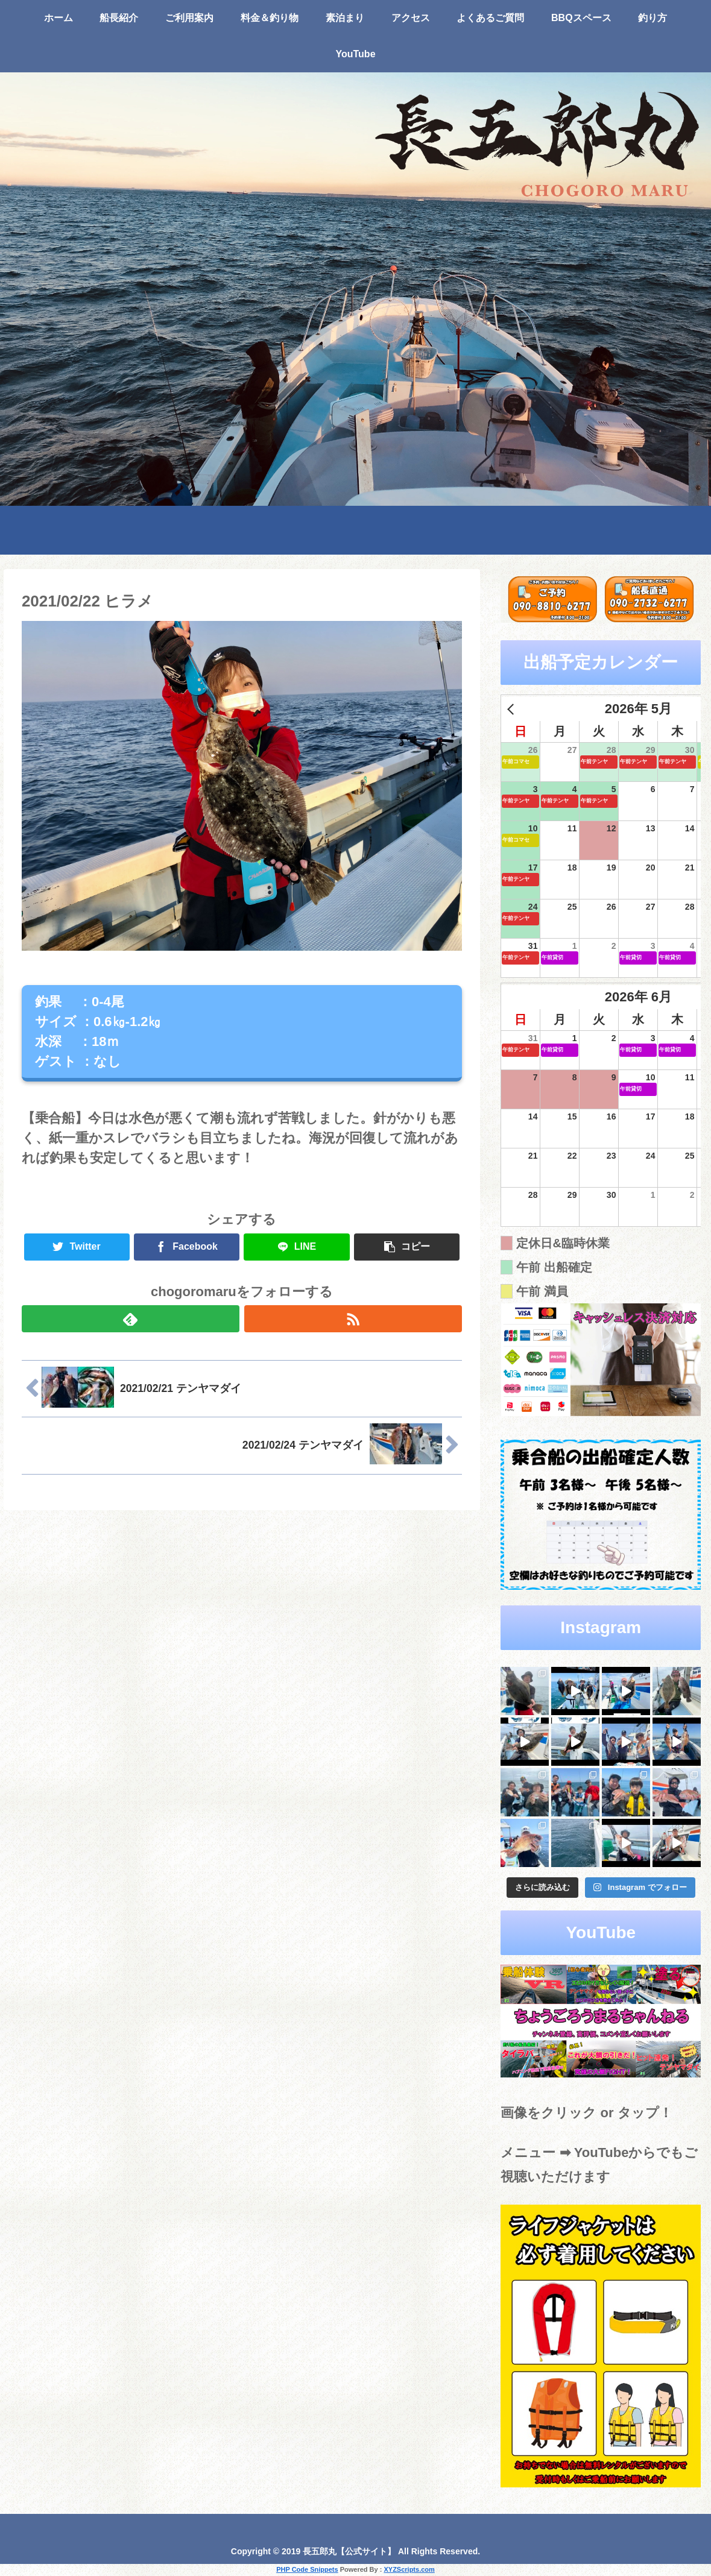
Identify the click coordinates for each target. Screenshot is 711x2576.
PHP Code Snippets (307, 2569)
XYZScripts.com (409, 2569)
